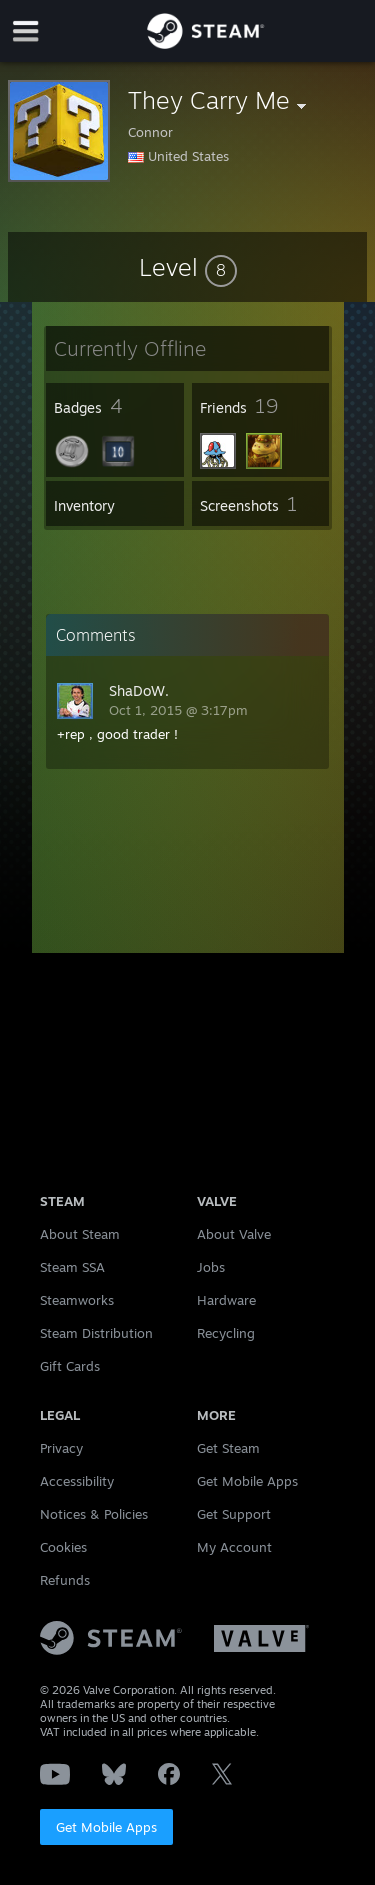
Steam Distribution (96, 1333)
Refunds (65, 1580)
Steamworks (77, 1300)
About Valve (234, 1234)
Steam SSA (72, 1267)
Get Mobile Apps (106, 1827)
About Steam (80, 1234)
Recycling (226, 1333)
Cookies (63, 1547)
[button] (188, 267)
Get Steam (228, 1448)
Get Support (234, 1514)
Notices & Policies (94, 1514)
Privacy (61, 1448)
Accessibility (77, 1481)
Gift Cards (70, 1366)
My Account (234, 1547)
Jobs (211, 1267)
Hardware (226, 1300)
